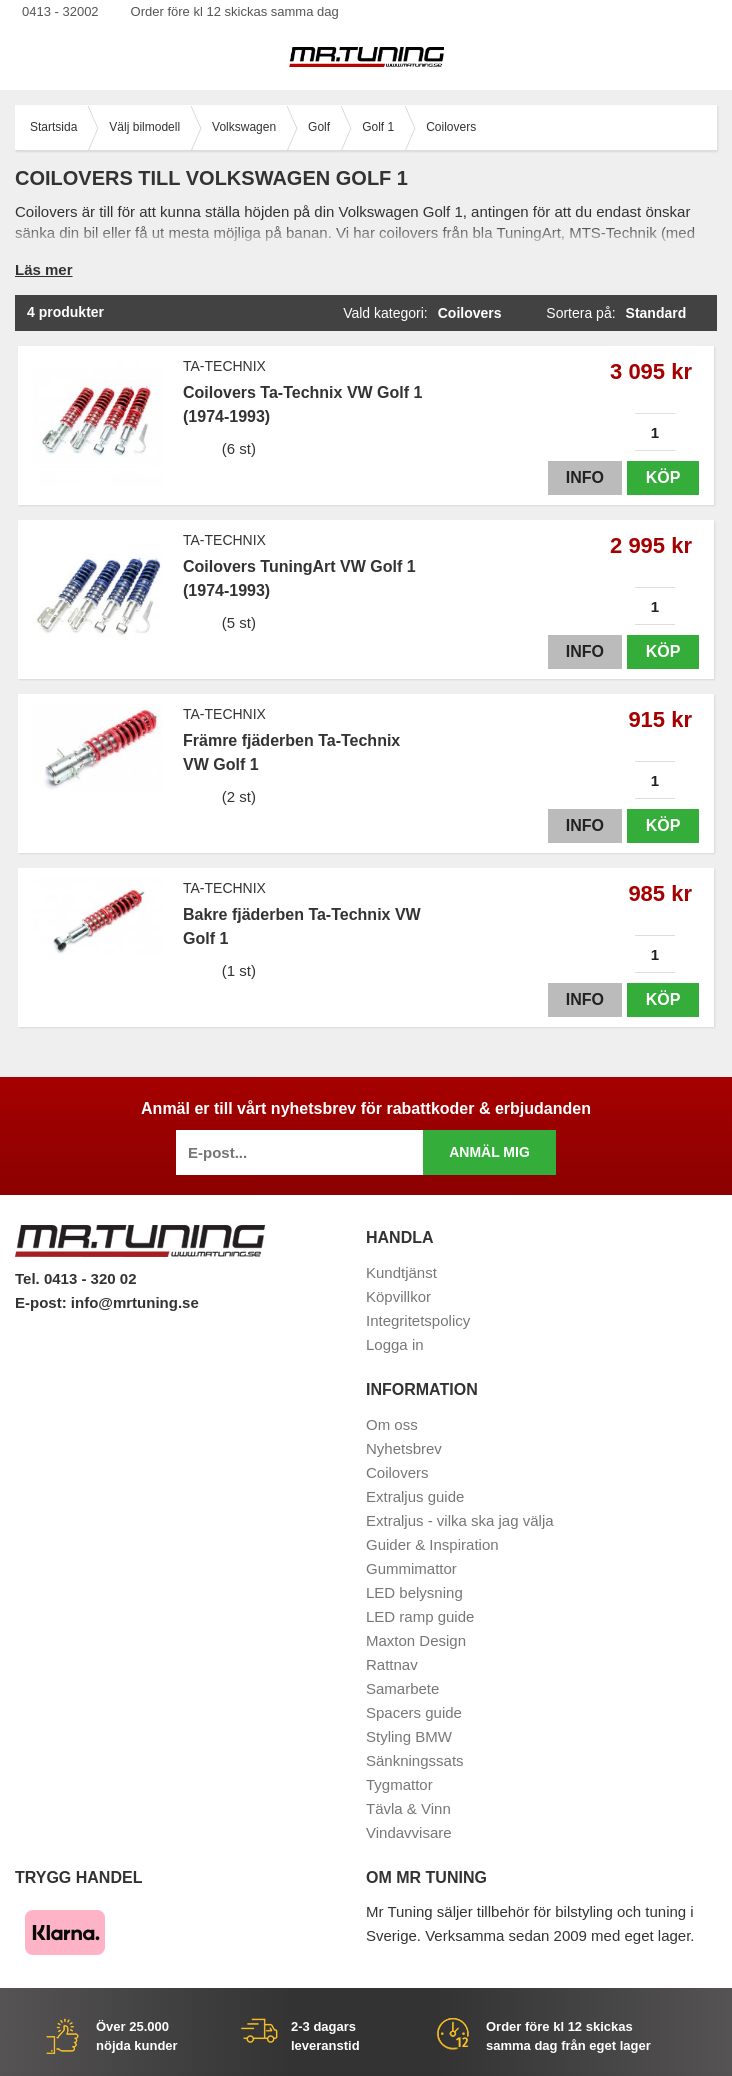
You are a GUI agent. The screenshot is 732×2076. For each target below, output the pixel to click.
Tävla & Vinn (408, 1808)
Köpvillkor (398, 1296)
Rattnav (392, 1664)
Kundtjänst (401, 1272)
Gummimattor (411, 1568)
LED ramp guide (420, 1616)
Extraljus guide (415, 1496)
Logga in (395, 1344)
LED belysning (414, 1592)
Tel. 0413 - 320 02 (75, 1278)
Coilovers (397, 1472)
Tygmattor (399, 1784)
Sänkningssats (415, 1760)
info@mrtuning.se (135, 1302)
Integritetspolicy (418, 1320)
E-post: (43, 1302)
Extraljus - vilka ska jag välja (460, 1520)
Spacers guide (414, 1712)
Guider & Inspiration (432, 1544)
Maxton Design (416, 1640)
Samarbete (402, 1688)
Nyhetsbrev (404, 1448)
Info (585, 477)
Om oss (392, 1424)
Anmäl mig (489, 1152)
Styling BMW (409, 1736)
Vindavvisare (409, 1832)
